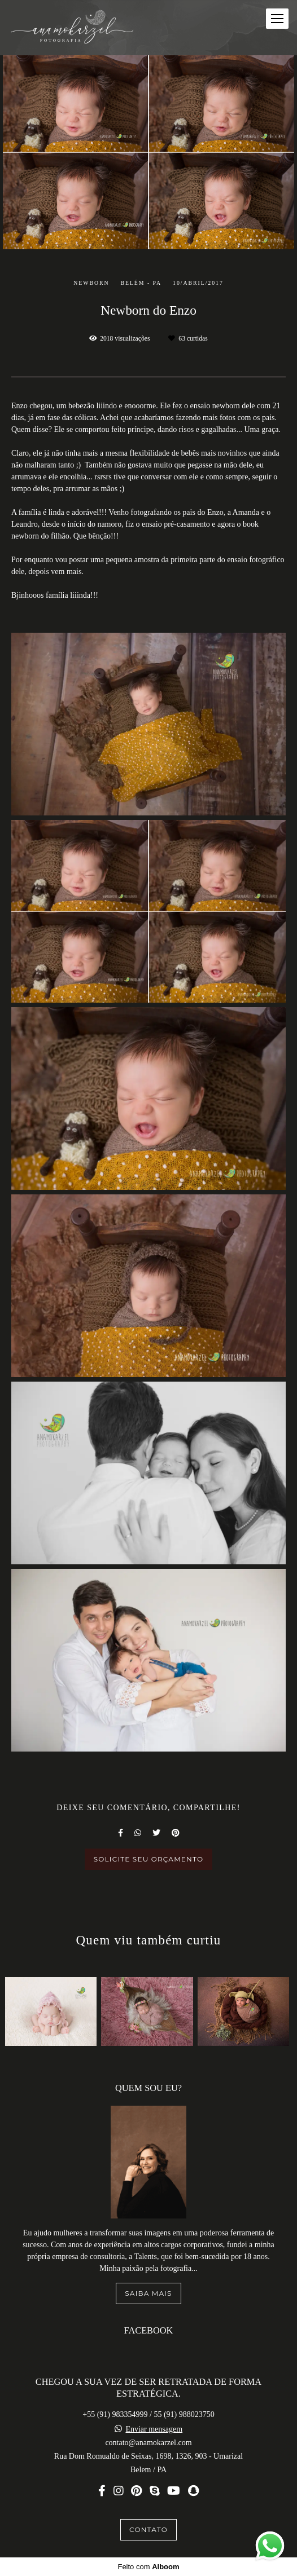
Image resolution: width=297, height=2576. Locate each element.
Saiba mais (148, 2293)
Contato (148, 2529)
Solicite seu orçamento (149, 1859)
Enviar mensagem (153, 2429)
